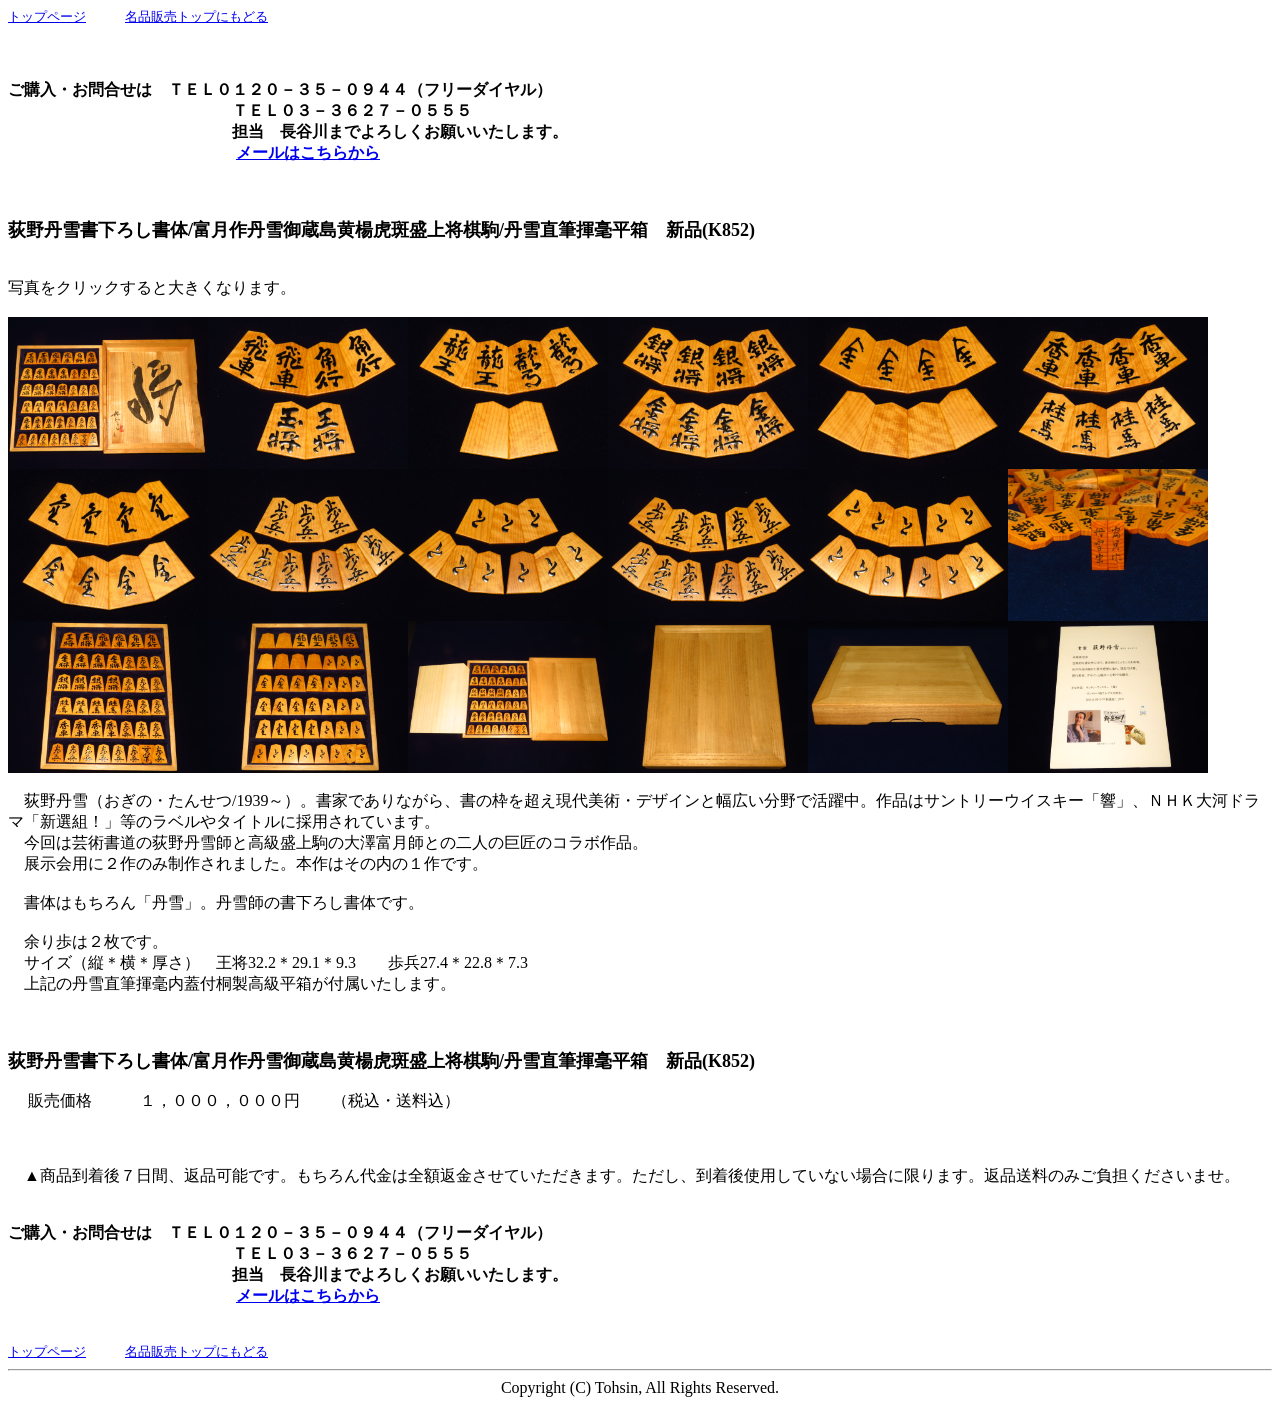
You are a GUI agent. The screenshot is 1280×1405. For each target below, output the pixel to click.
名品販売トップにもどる (196, 16)
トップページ (47, 16)
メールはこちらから (308, 152)
